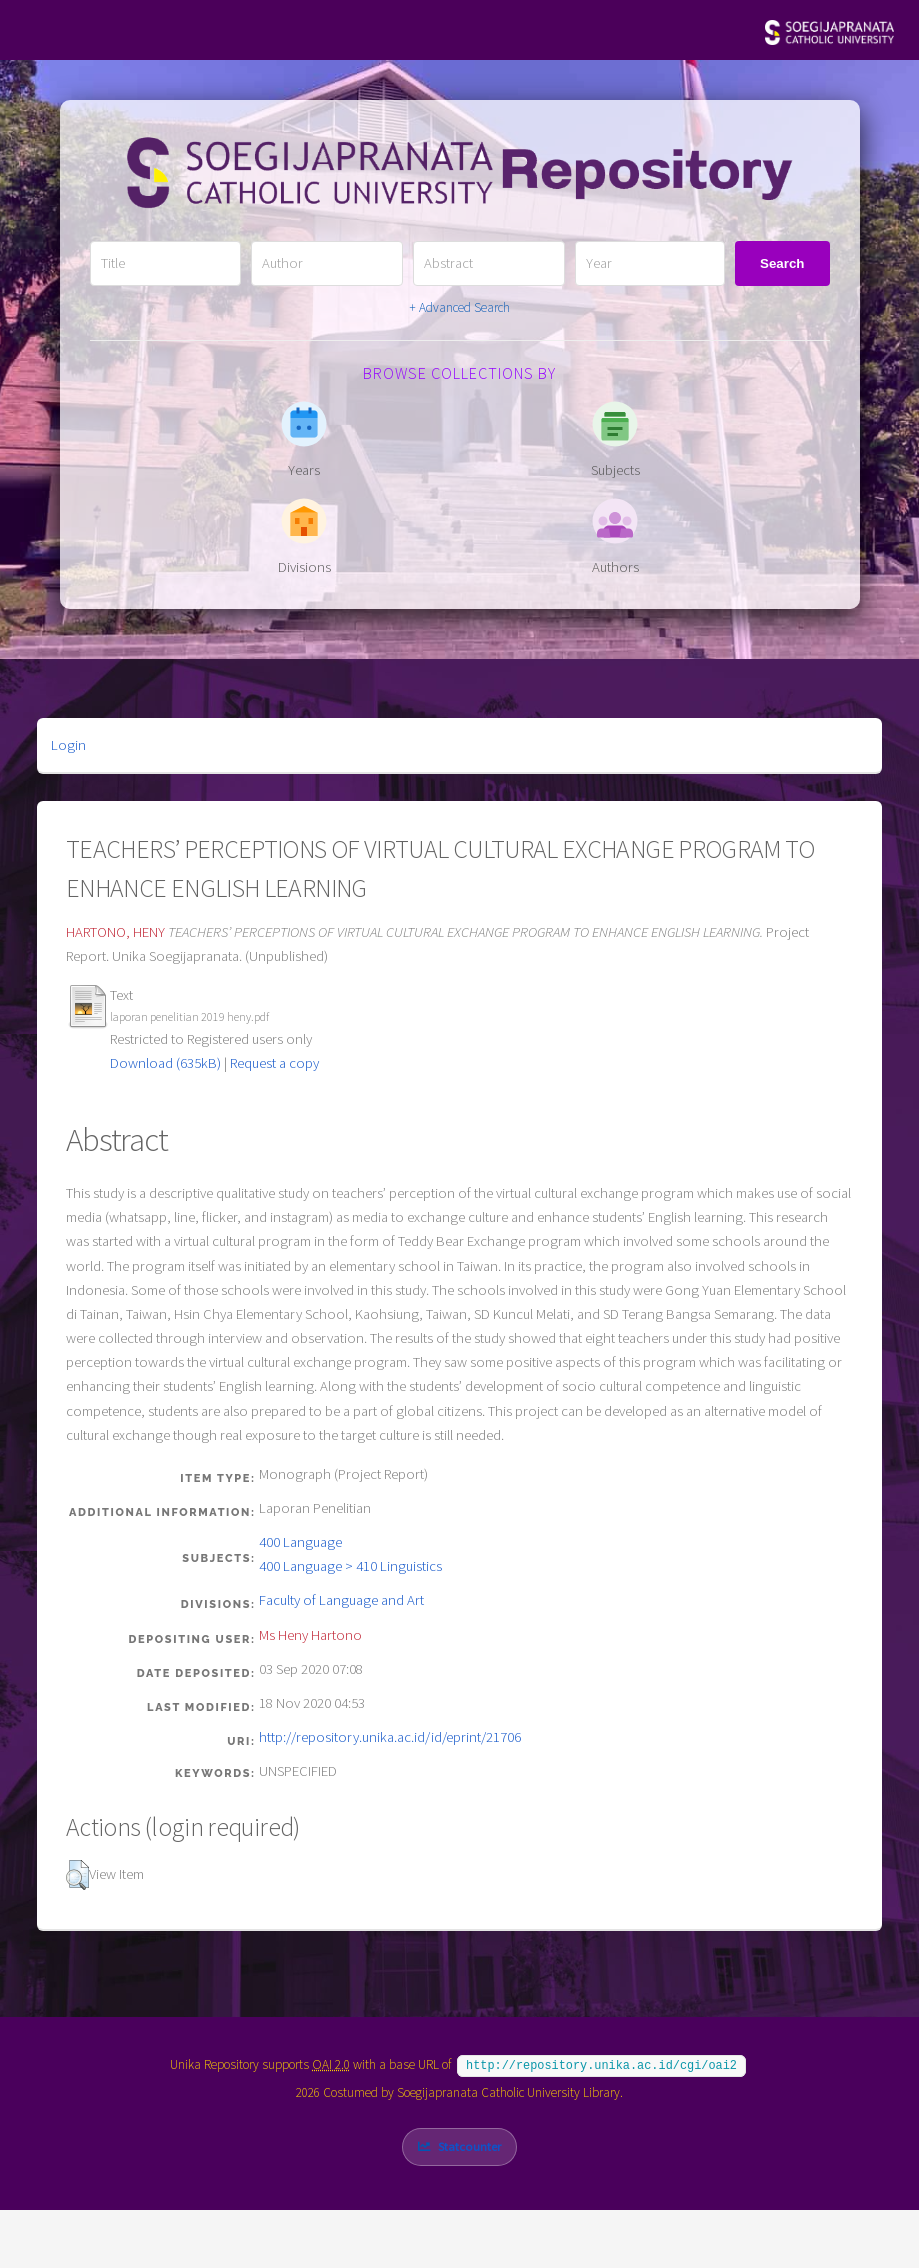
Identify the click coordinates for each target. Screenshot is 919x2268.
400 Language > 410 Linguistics (350, 1566)
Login (68, 745)
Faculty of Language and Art (341, 1600)
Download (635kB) (165, 1063)
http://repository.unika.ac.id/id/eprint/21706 (390, 1737)
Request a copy (274, 1063)
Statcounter (469, 2144)
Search (782, 263)
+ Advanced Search (459, 307)
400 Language (300, 1542)
